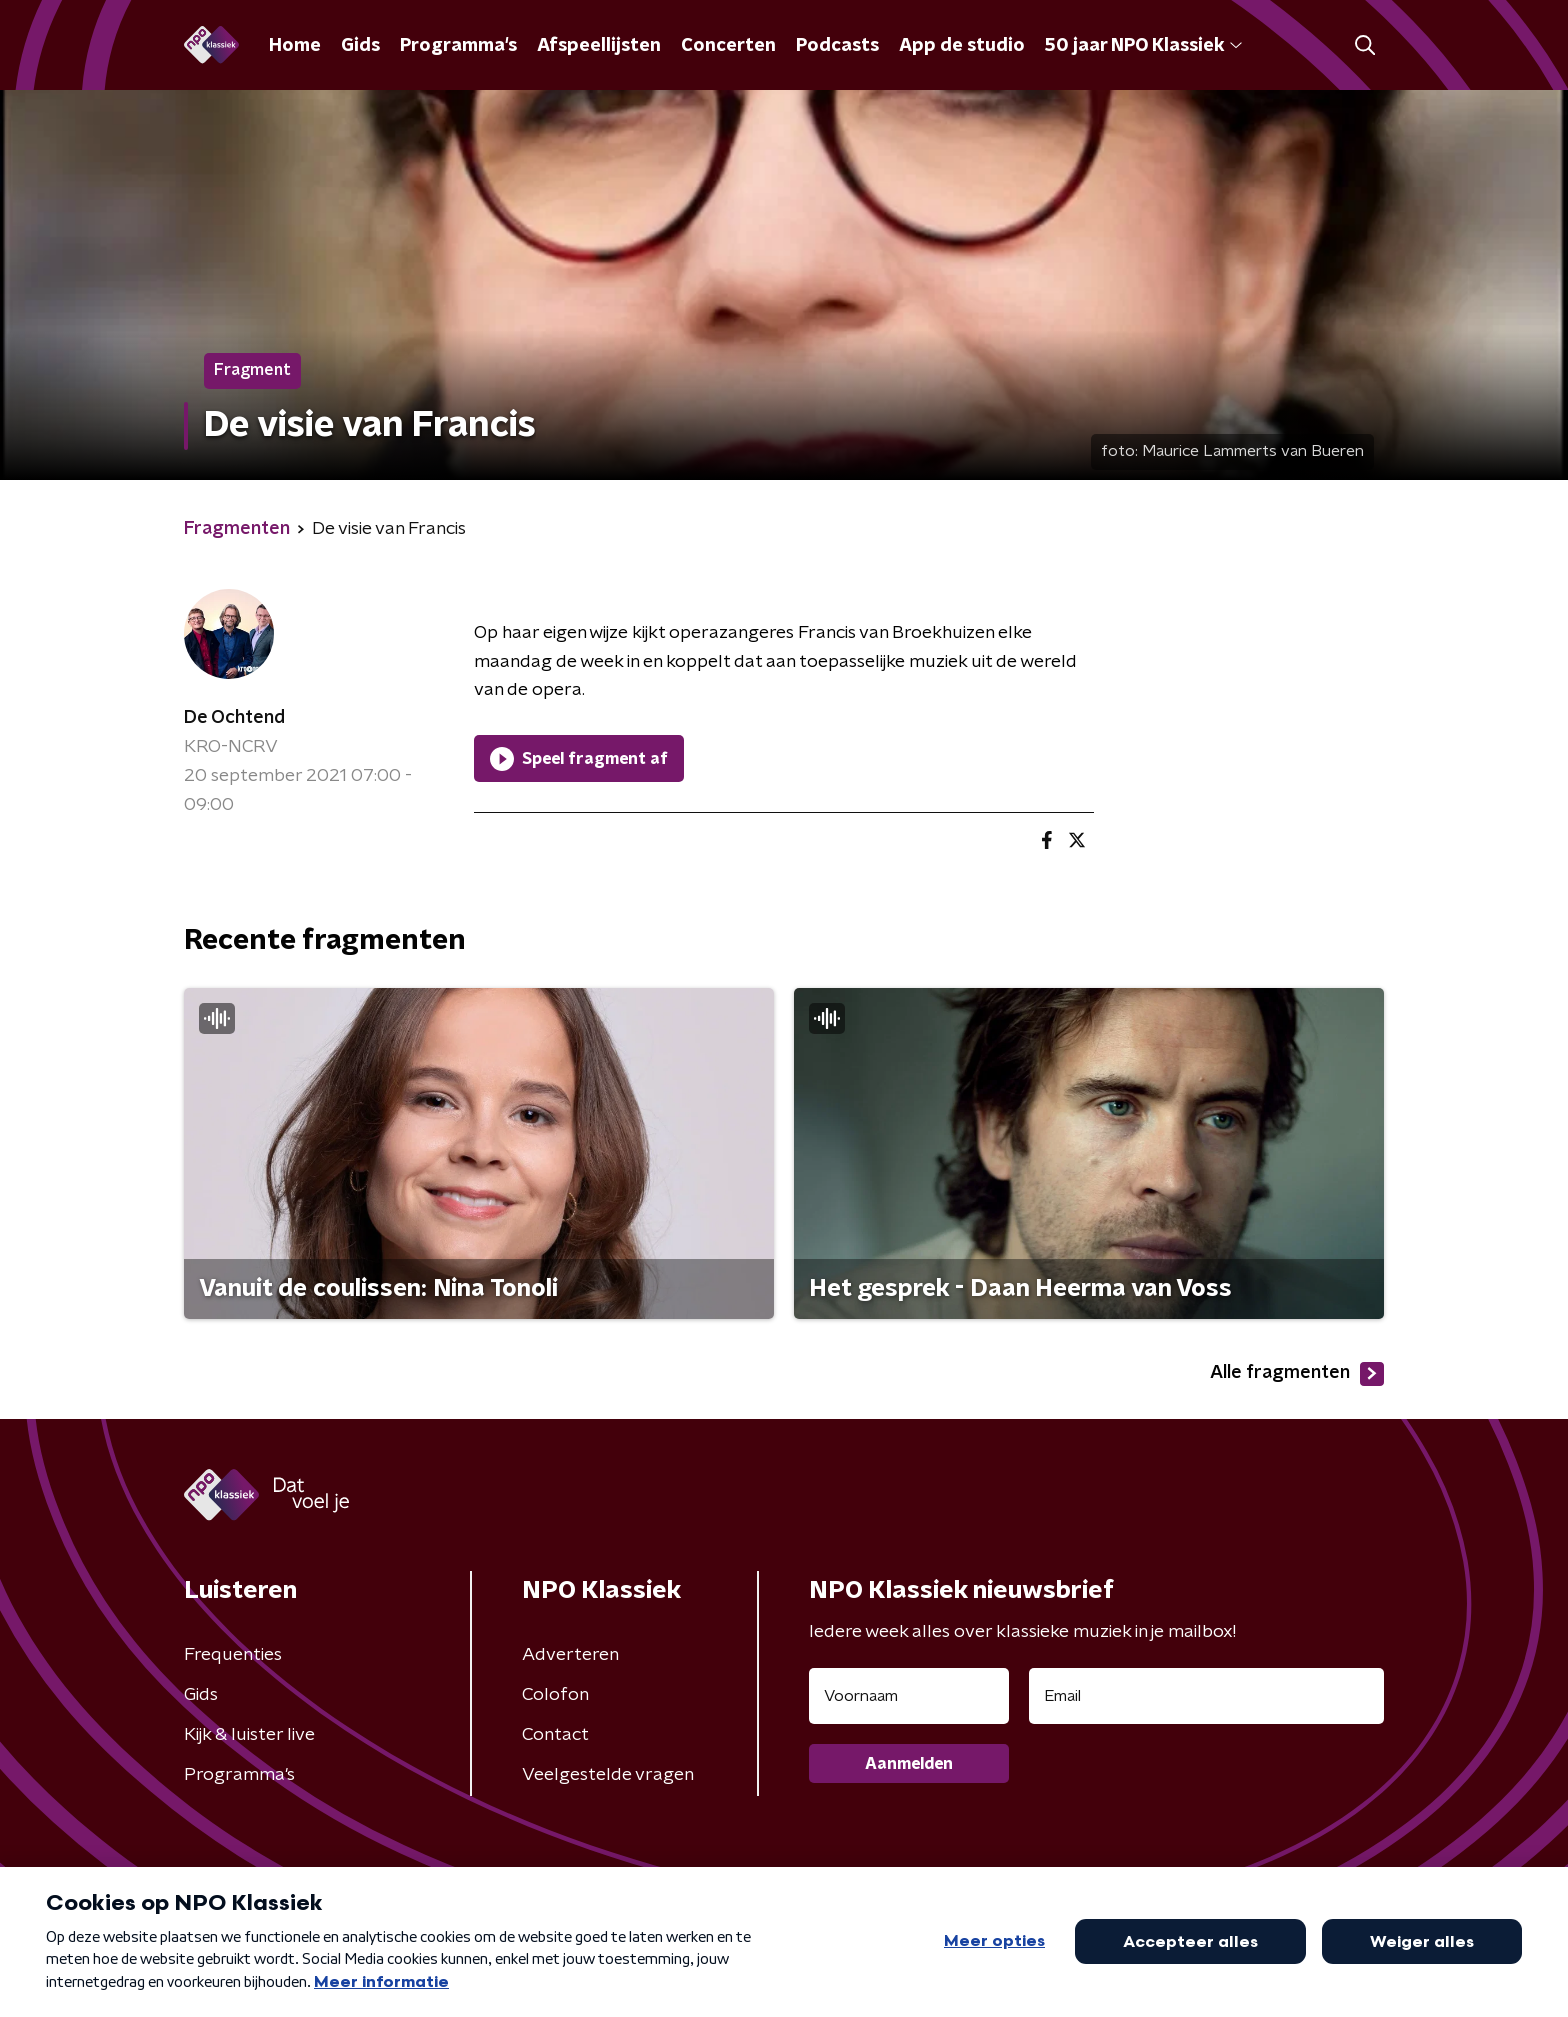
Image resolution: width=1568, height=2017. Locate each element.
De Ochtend (234, 718)
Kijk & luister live (249, 1735)
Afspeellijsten (599, 46)
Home (295, 46)
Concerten (728, 46)
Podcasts (837, 46)
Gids (360, 46)
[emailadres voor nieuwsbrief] (1206, 1696)
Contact (555, 1735)
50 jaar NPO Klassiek (1143, 46)
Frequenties (233, 1655)
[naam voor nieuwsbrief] (909, 1696)
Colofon (555, 1695)
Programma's (458, 46)
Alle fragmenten (1297, 1374)
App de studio (962, 46)
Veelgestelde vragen (608, 1775)
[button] (1364, 45)
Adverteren (570, 1655)
